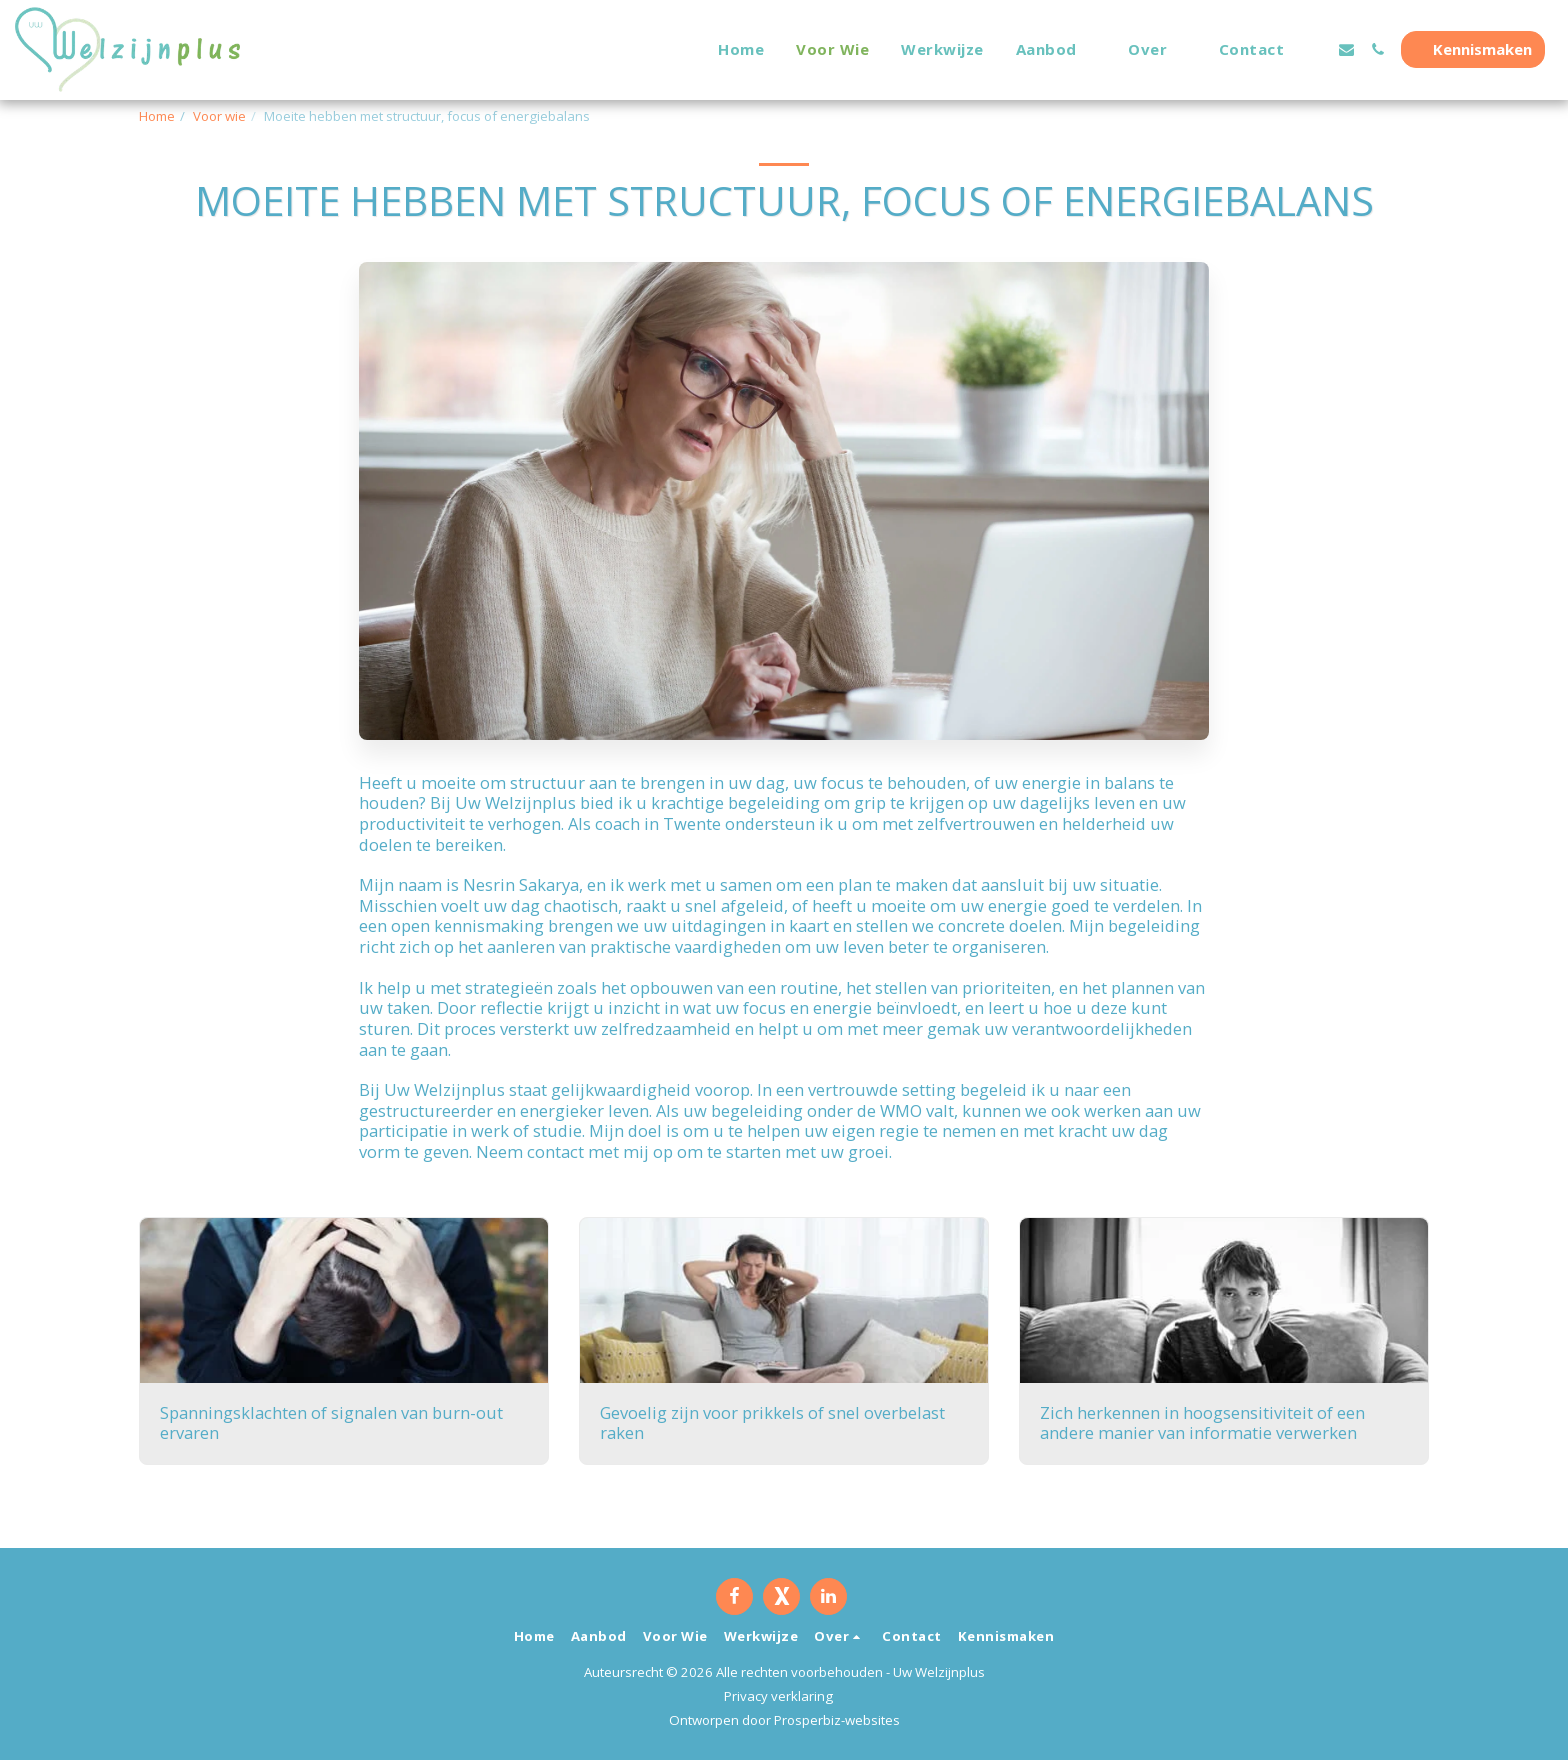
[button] (1056, 49)
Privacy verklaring (778, 1696)
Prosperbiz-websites (837, 1720)
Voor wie (219, 116)
